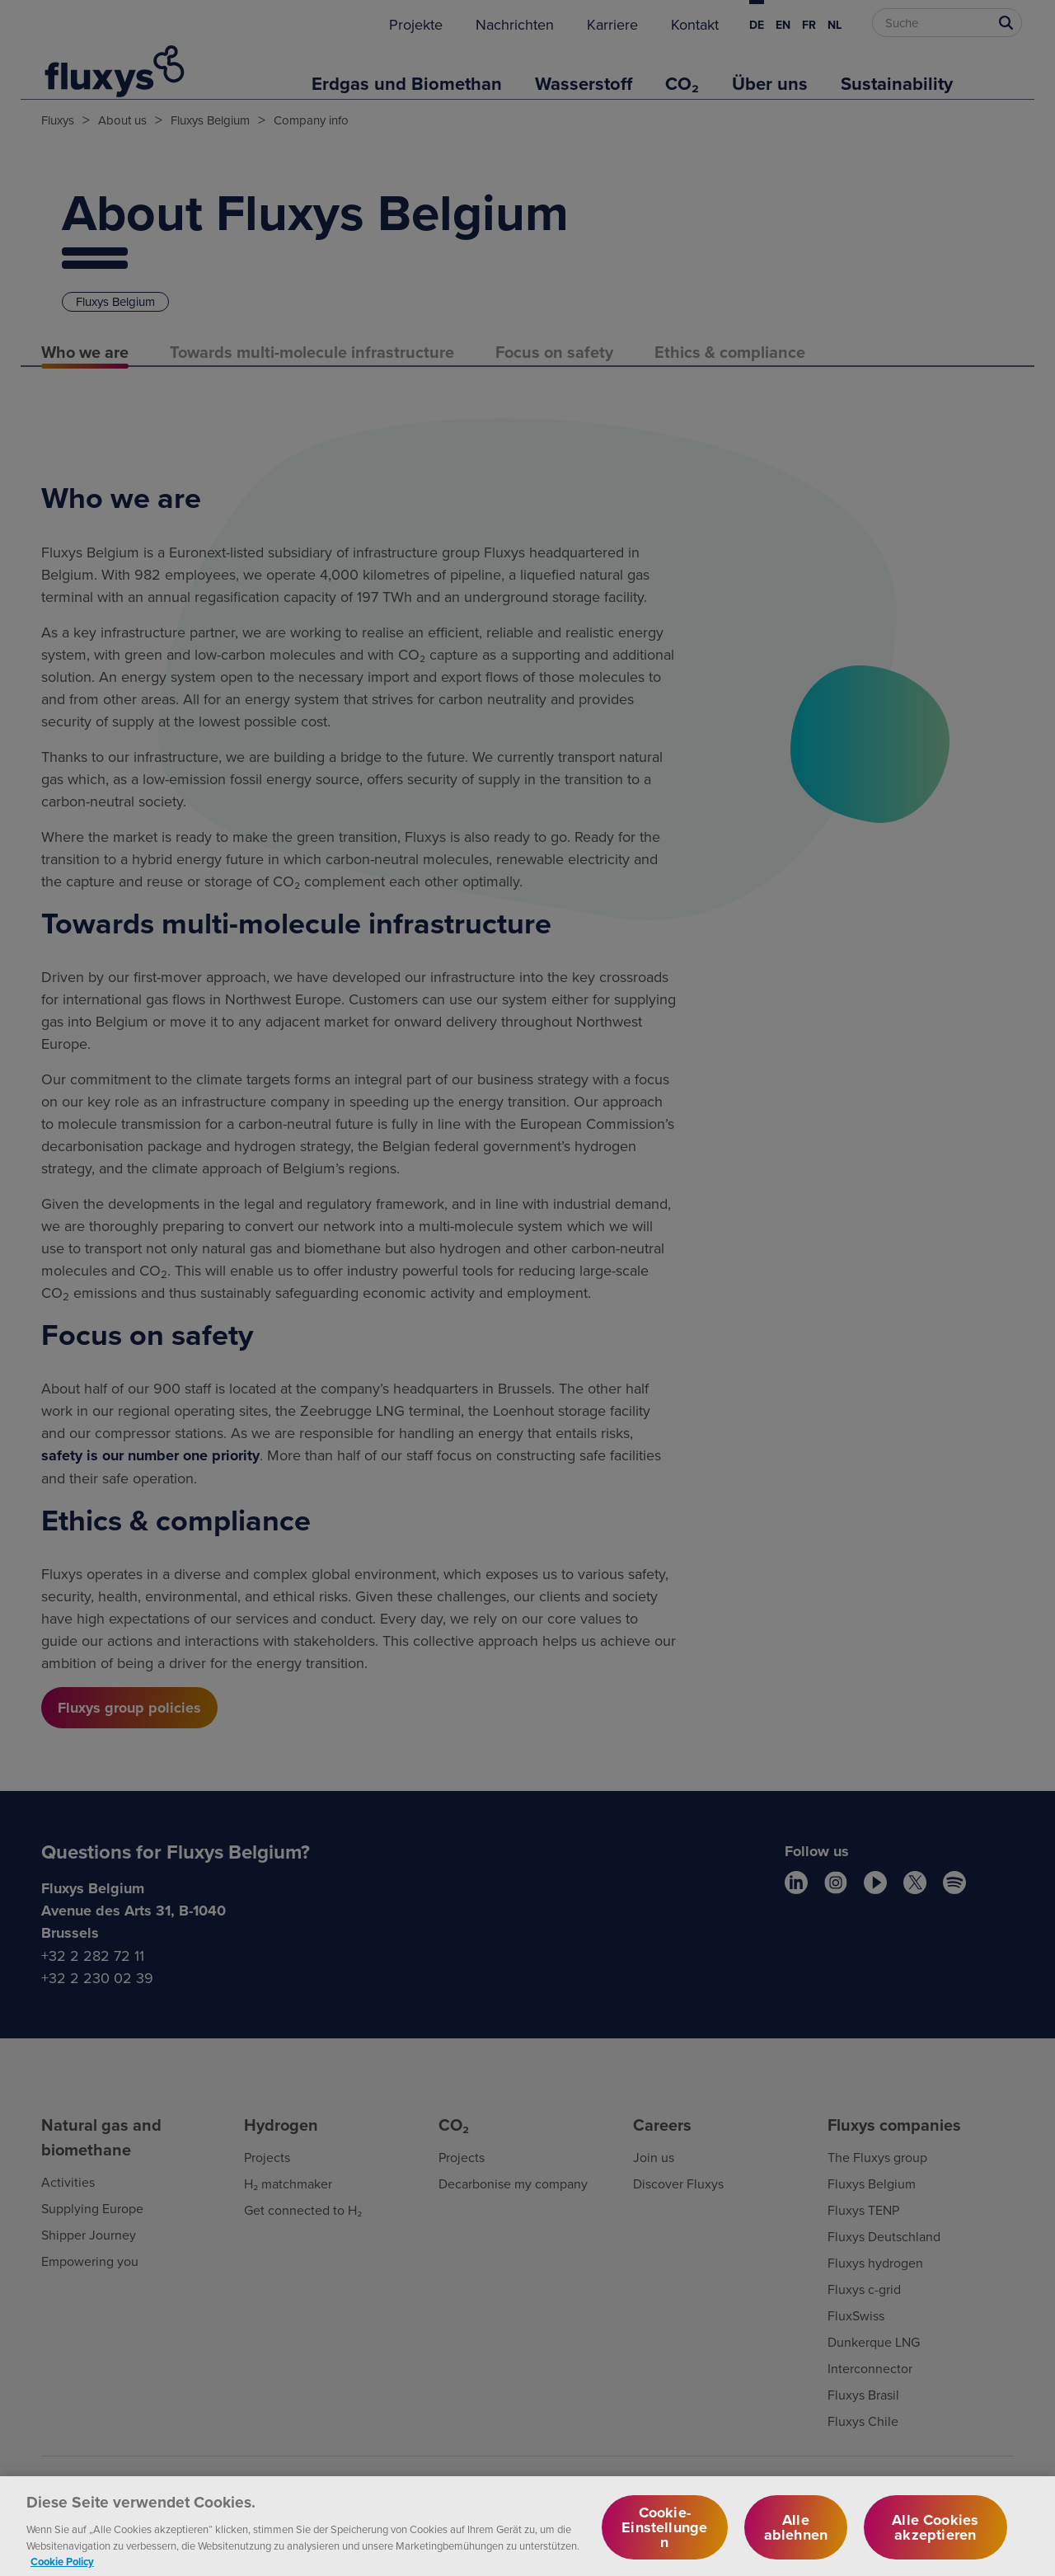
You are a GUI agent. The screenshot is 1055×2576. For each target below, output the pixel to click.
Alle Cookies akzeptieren (935, 2535)
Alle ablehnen (796, 2535)
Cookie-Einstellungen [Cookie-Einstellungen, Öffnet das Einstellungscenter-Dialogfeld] (664, 2534)
